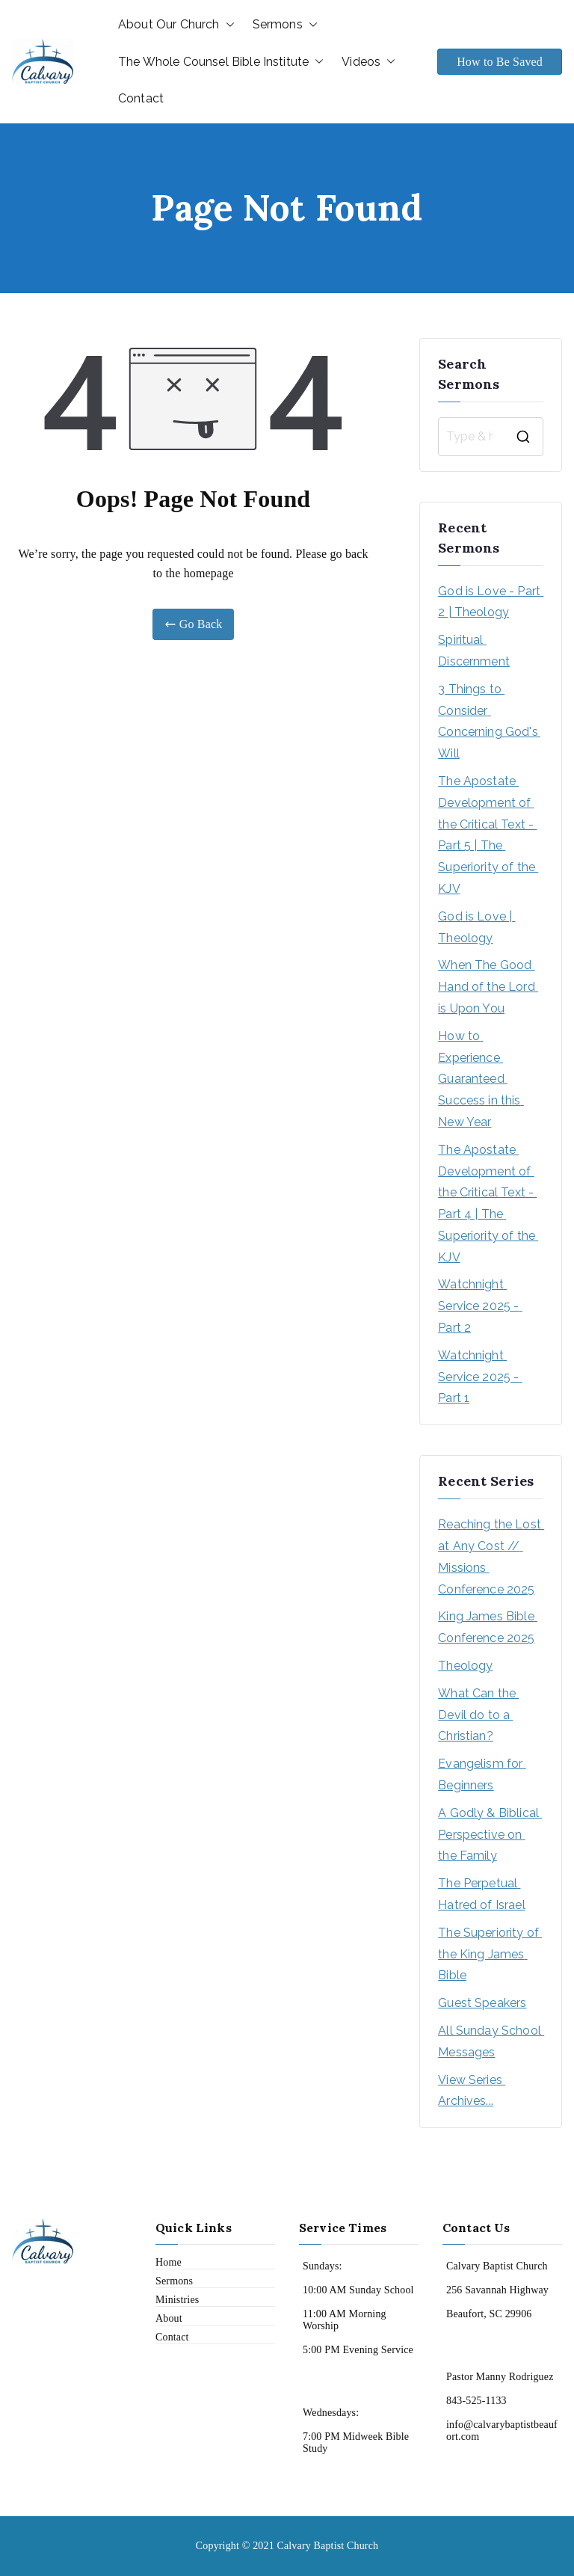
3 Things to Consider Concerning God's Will (489, 721)
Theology (465, 1666)
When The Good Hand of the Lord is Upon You (488, 986)
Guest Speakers (482, 2003)
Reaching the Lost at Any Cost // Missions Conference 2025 (490, 1556)
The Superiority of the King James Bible (490, 1954)
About (168, 2318)
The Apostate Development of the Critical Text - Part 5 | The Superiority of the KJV (488, 835)
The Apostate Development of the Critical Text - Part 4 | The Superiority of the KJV (488, 1203)
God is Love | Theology (476, 927)
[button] (227, 24)
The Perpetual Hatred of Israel (481, 1894)
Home (168, 2262)
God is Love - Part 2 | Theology (490, 602)
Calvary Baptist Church (327, 2545)
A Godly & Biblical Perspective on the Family (490, 1834)
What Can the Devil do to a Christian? (478, 1715)
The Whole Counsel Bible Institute (221, 62)
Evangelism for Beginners (481, 1774)
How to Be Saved (500, 61)
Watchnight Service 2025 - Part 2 (480, 1306)
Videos (368, 62)
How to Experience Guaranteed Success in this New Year (481, 1079)
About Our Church (176, 24)
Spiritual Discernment (474, 650)
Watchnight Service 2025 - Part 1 (480, 1377)
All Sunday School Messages (490, 2041)
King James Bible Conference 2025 (487, 1627)
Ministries (177, 2299)
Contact (141, 98)
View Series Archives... (471, 2091)
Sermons (285, 24)
